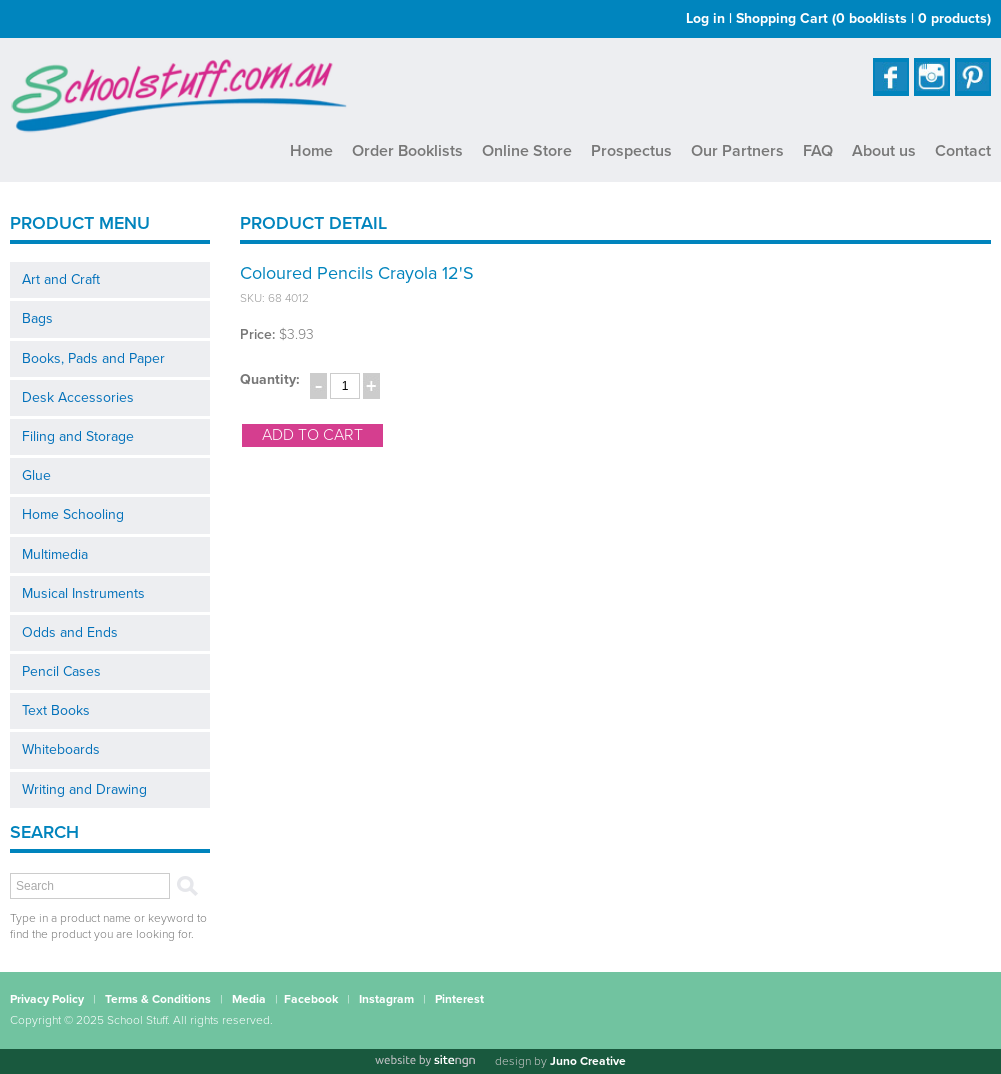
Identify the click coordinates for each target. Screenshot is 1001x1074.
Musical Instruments (83, 593)
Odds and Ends (70, 632)
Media (249, 999)
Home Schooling (73, 514)
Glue (36, 475)
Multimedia (55, 554)
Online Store (527, 151)
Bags (37, 318)
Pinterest (459, 999)
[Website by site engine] (425, 1061)
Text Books (56, 710)
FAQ (818, 151)
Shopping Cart (863, 18)
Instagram (386, 999)
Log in (705, 18)
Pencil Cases (61, 671)
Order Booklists (407, 151)
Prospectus (631, 151)
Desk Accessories (78, 397)
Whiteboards (61, 749)
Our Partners (737, 151)
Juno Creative (588, 1061)
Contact (963, 151)
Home (311, 151)
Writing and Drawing (84, 789)
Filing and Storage (78, 436)
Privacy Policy (47, 999)
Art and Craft (61, 279)
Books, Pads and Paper (93, 358)
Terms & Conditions (158, 999)
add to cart (312, 435)
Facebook (311, 999)
